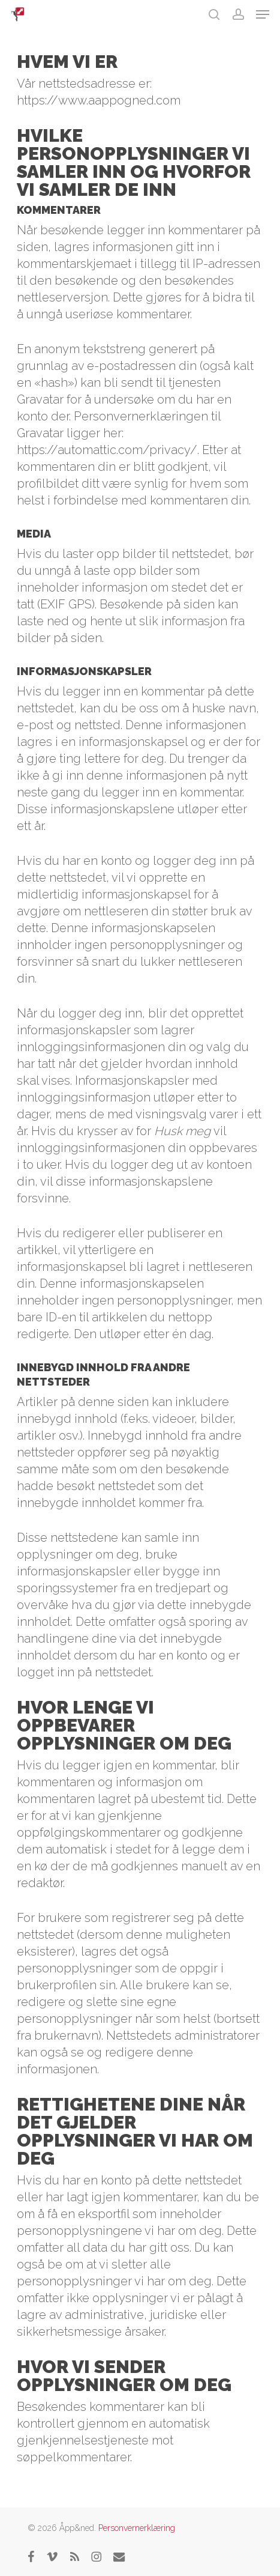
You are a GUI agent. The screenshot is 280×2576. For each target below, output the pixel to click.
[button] (262, 14)
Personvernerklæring (136, 2528)
